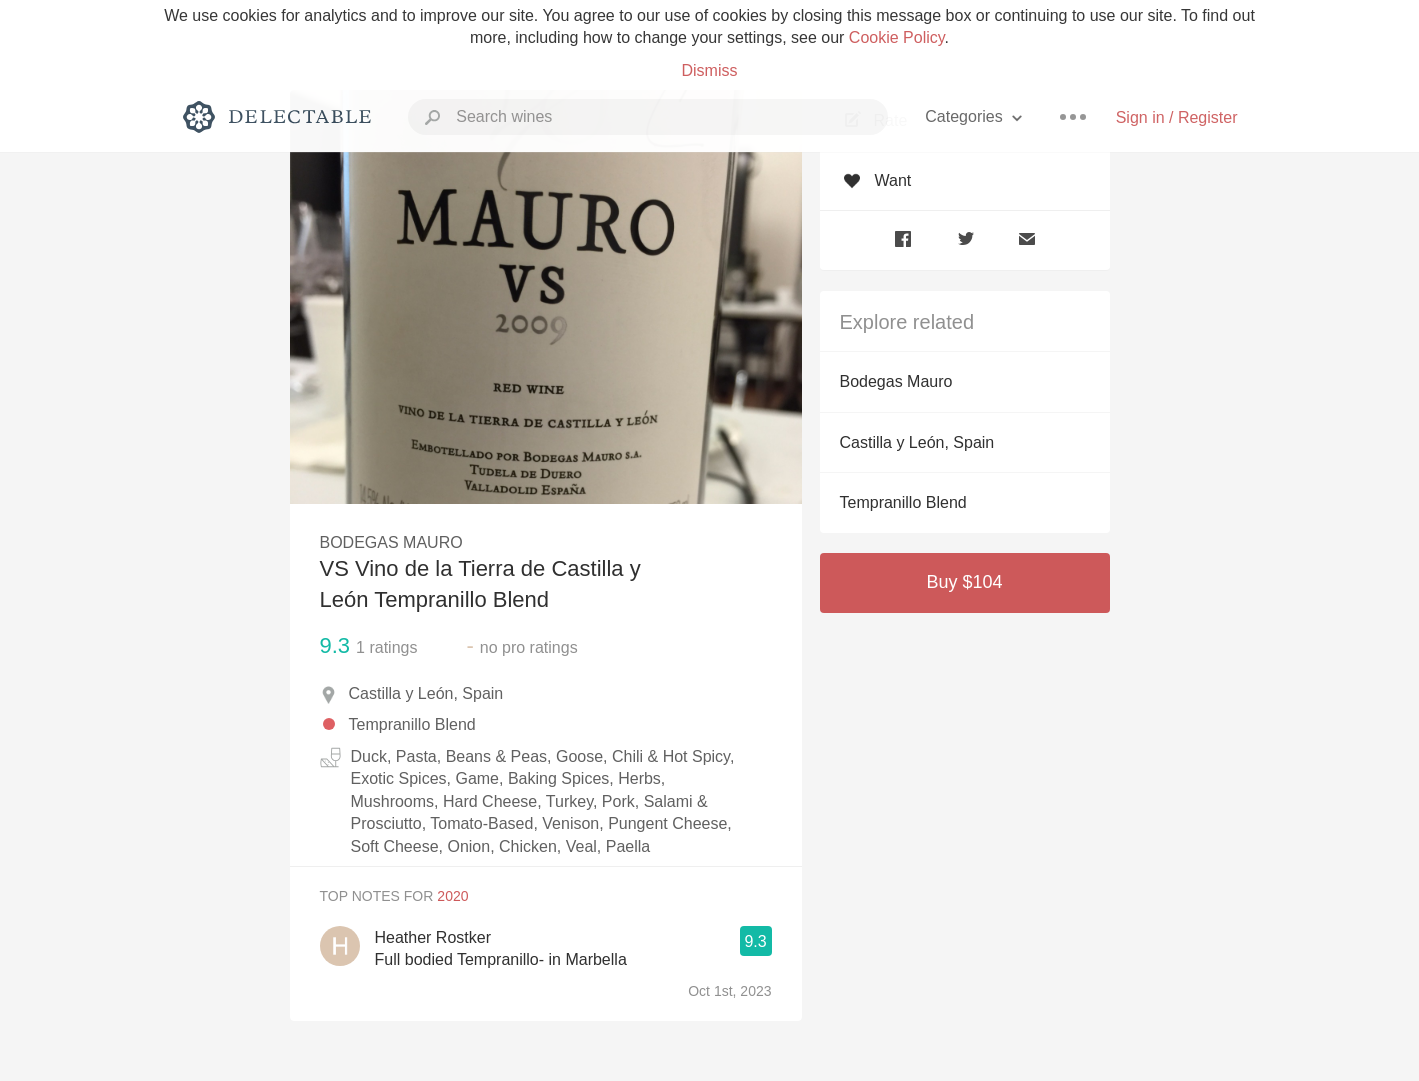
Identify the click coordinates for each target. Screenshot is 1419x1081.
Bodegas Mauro (896, 381)
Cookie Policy (897, 37)
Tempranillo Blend (903, 502)
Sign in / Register (1177, 117)
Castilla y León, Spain (917, 442)
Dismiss (710, 70)
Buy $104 (964, 582)
